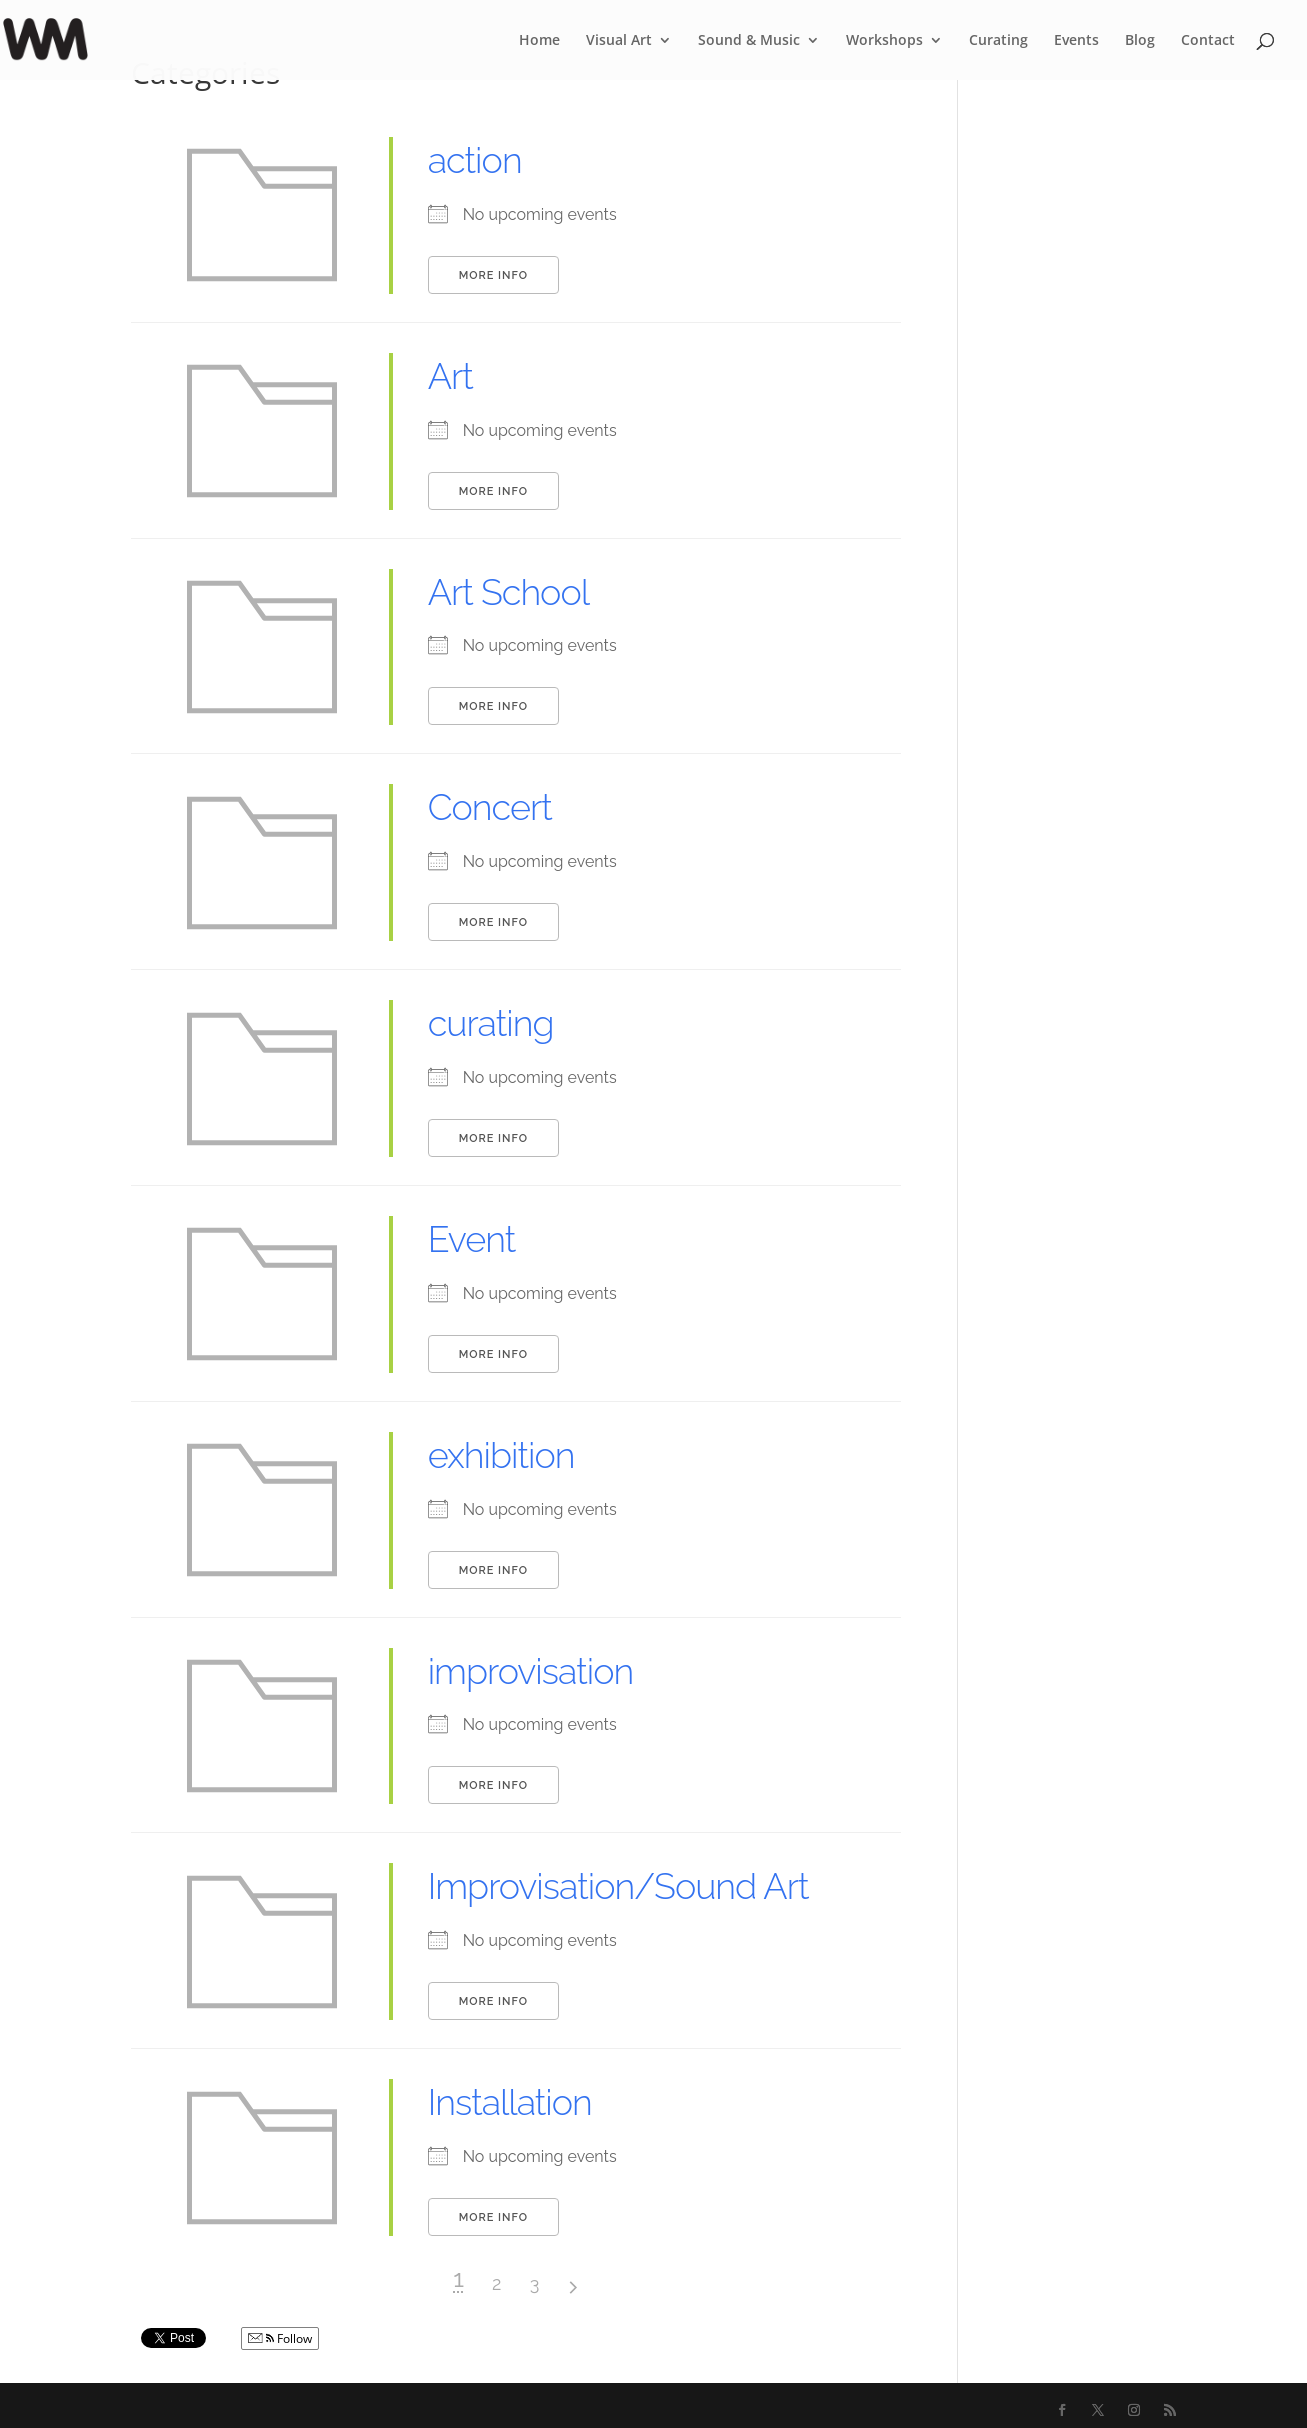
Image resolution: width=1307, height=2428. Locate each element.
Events (1076, 41)
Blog (1140, 41)
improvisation (531, 1671)
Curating (998, 41)
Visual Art (619, 41)
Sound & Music (749, 41)
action (475, 160)
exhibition (501, 1455)
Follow (280, 2338)
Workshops (884, 41)
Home (539, 41)
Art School (508, 592)
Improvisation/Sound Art (618, 1886)
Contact (1208, 41)
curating (491, 1023)
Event (472, 1239)
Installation (510, 2102)
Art (450, 376)
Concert (490, 807)
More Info (493, 275)
